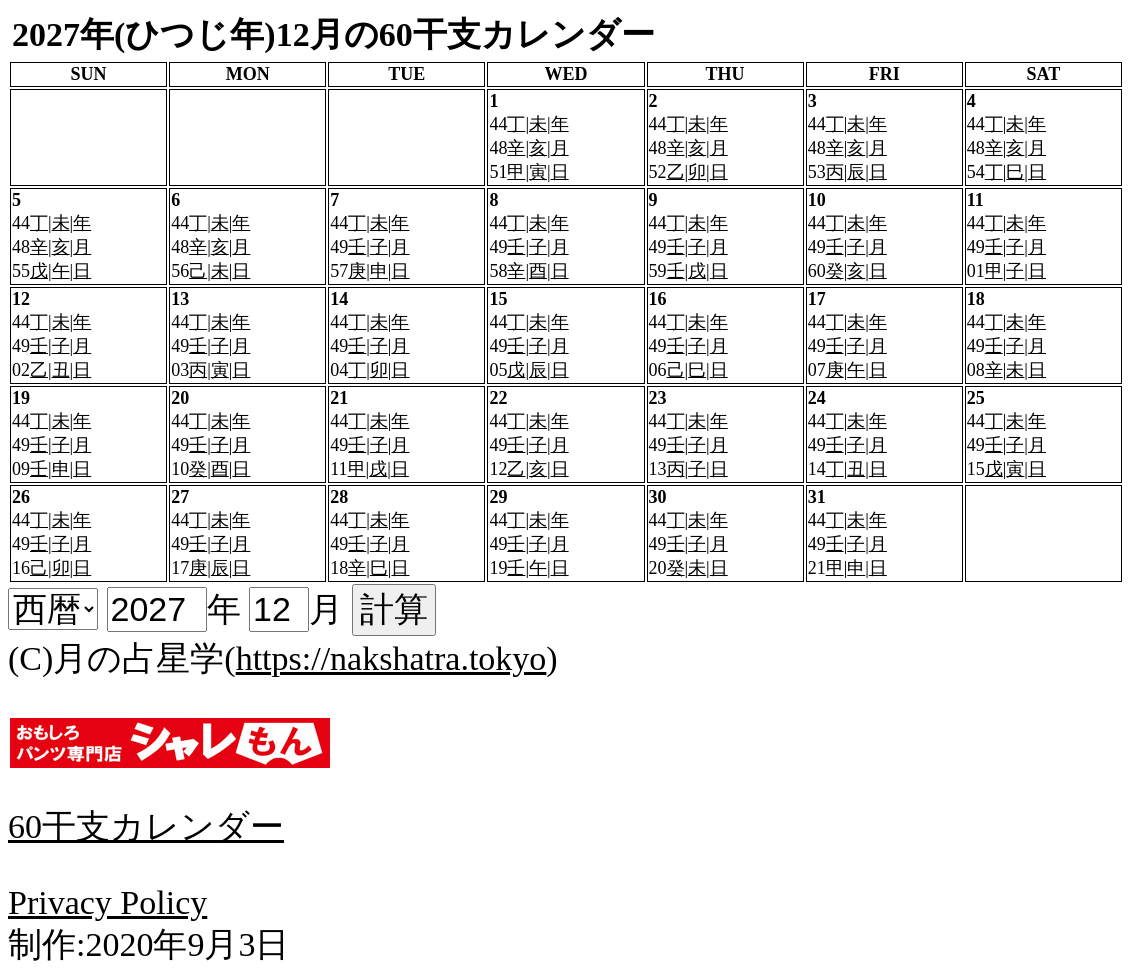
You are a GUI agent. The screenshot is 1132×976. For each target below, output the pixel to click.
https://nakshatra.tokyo (391, 658)
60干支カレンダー (146, 826)
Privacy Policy (107, 902)
